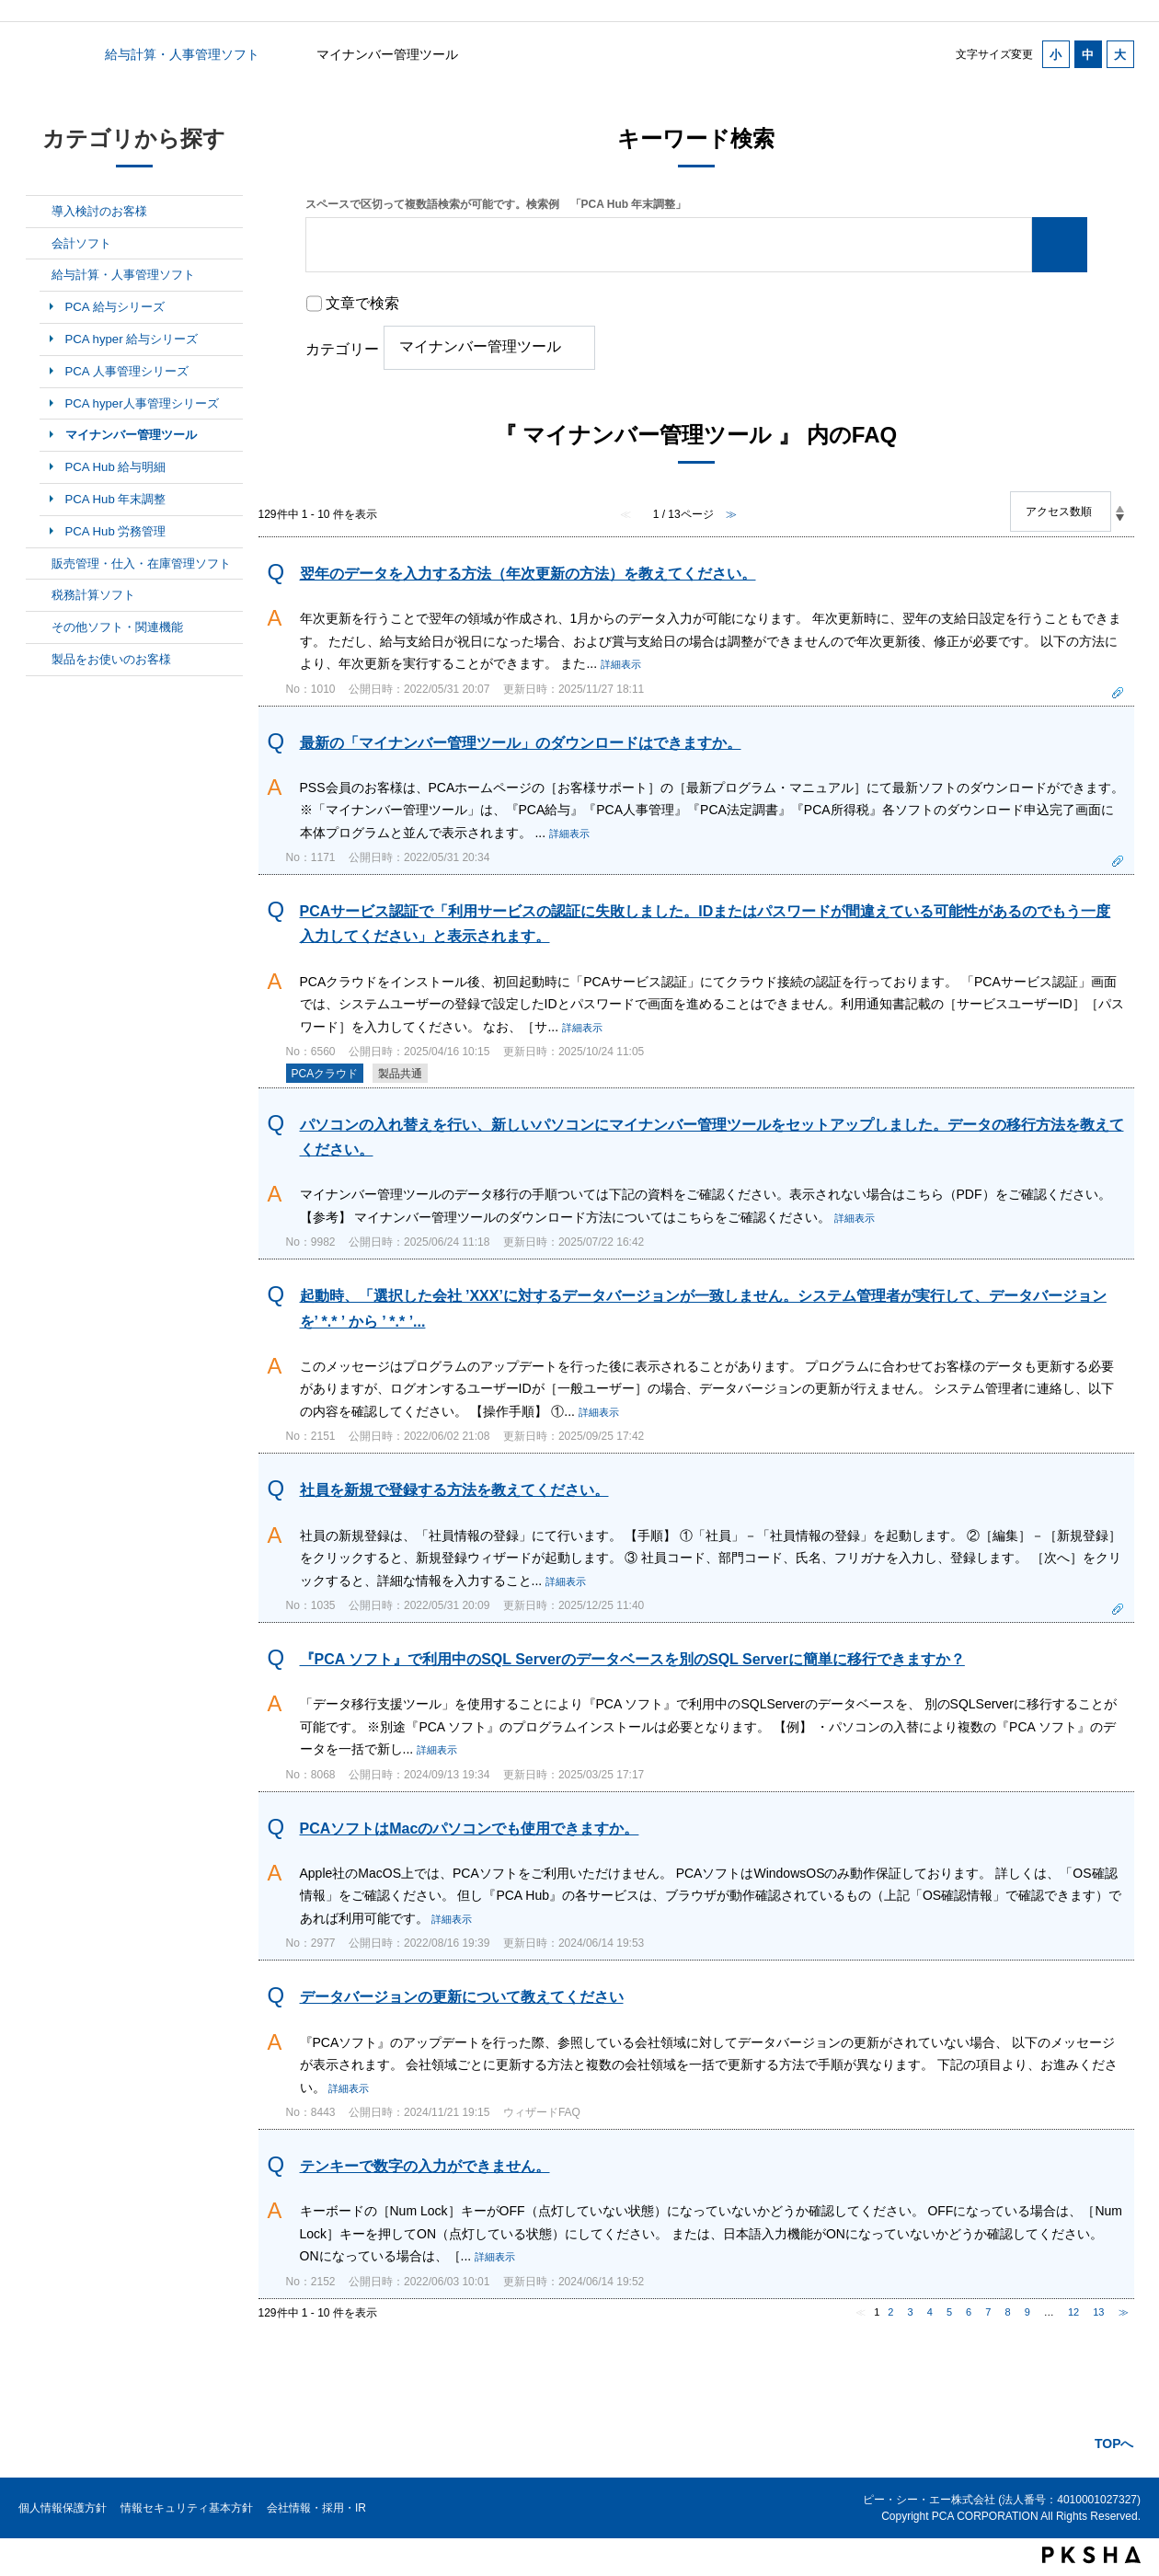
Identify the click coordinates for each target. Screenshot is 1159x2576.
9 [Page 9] (1027, 2311)
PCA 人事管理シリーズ (127, 371)
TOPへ (1114, 2443)
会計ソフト (81, 243)
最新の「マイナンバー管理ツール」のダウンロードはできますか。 (520, 743)
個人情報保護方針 (62, 2507)
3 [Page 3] (910, 2311)
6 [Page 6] (968, 2311)
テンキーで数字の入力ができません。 (425, 2166)
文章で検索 (362, 303)
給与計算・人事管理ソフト (182, 54)
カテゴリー (342, 349)
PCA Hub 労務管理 (115, 531)
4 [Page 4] (930, 2311)
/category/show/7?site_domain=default (38, 275)
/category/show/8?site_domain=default (38, 564)
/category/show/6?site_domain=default (38, 244)
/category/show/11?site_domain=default (38, 659)
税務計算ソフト (93, 595)
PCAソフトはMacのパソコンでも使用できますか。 (469, 1828)
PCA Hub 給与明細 (115, 467)
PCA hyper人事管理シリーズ (142, 403)
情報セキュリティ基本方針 (186, 2507)
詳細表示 (621, 664)
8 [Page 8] (1007, 2311)
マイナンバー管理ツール (131, 435)
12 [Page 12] (1073, 2311)
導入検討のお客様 (99, 211)
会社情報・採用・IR (316, 2507)
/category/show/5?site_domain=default (38, 211)
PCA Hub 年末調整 (115, 499)
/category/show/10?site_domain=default (38, 627)
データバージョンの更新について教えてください (462, 1997)
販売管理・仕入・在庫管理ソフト (141, 563)
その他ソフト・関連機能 (117, 627)
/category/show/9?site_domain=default (38, 595)
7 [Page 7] (988, 2311)
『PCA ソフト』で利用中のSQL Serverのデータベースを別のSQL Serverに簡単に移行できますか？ (632, 1659)
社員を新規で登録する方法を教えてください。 (454, 1490)
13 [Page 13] (1098, 2311)
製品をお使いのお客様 (111, 659)
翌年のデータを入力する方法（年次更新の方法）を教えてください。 (528, 573)
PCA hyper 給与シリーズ (132, 339)
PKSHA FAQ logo (1091, 2555)
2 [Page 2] (890, 2311)
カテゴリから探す (37, 54)
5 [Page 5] (949, 2311)
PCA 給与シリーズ (115, 307)
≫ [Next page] (1124, 2311)
